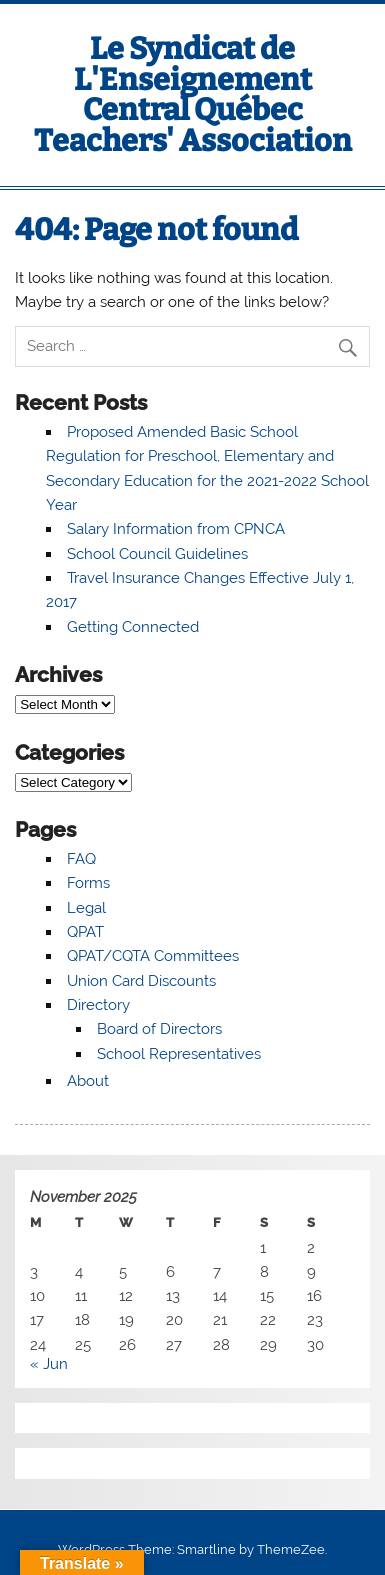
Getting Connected (133, 627)
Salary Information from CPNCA (176, 529)
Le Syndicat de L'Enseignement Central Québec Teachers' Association (193, 94)
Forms (88, 883)
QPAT (85, 932)
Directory (98, 1005)
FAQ (81, 859)
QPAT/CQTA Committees (153, 956)
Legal (86, 908)
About (88, 1081)
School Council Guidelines (157, 554)
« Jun (49, 1364)
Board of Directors (159, 1029)
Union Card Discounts (141, 981)
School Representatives (179, 1054)
